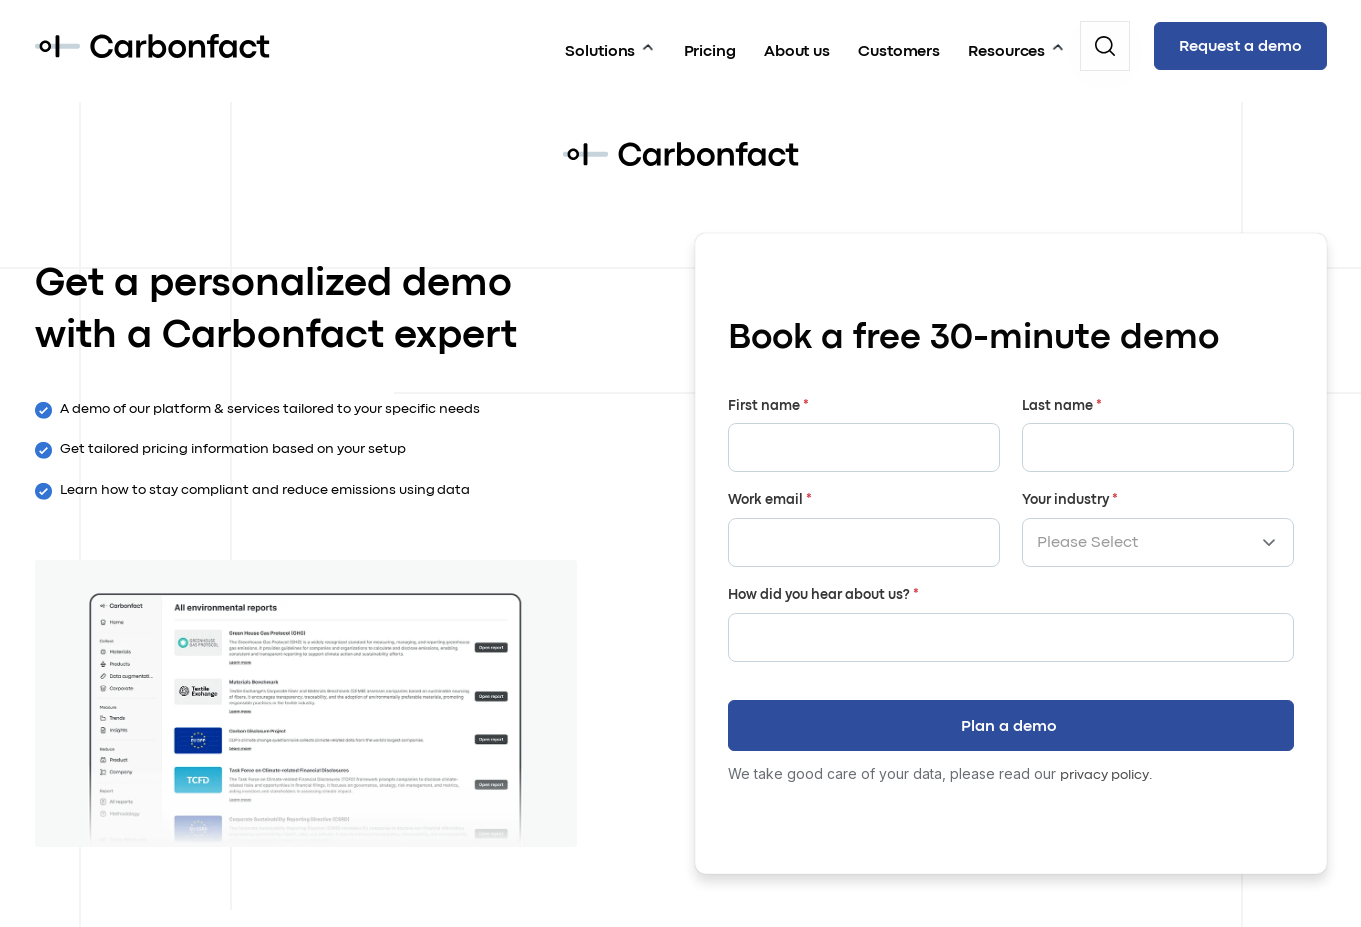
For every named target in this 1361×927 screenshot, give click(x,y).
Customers (898, 44)
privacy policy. (1106, 764)
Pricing (709, 44)
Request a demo (1240, 46)
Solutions (598, 44)
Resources (1005, 44)
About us (796, 44)
